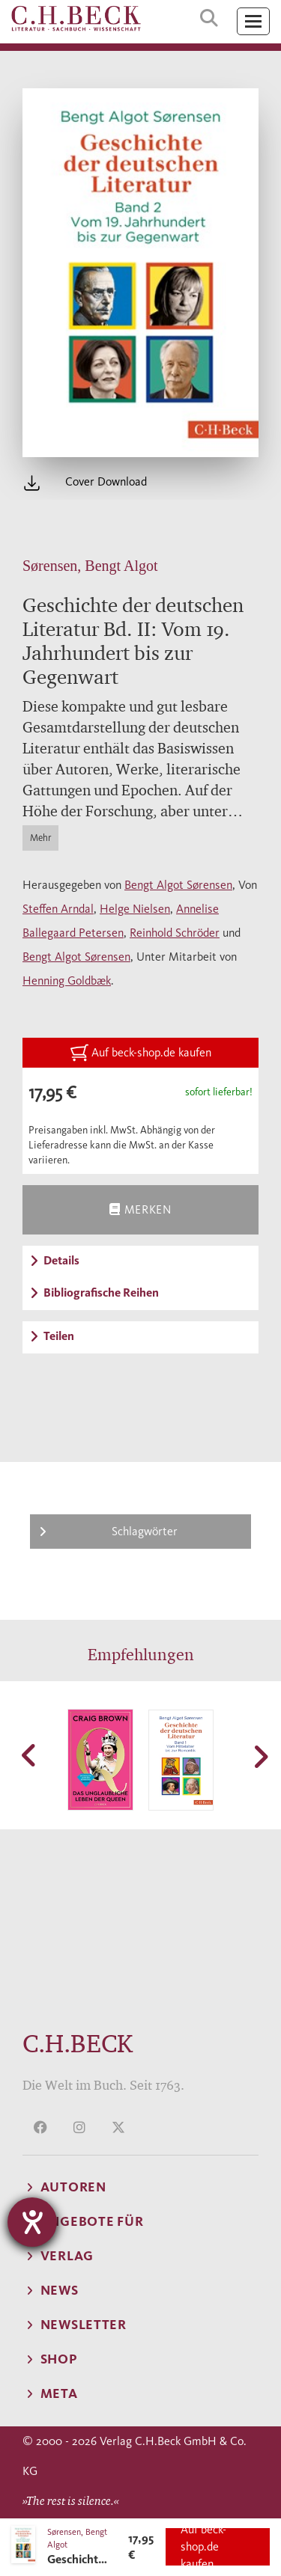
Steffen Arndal (58, 909)
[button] (30, 1755)
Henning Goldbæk (66, 980)
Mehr (40, 837)
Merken (140, 1209)
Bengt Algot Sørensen (178, 885)
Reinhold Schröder (175, 933)
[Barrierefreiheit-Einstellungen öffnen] (32, 2222)
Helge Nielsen (135, 909)
